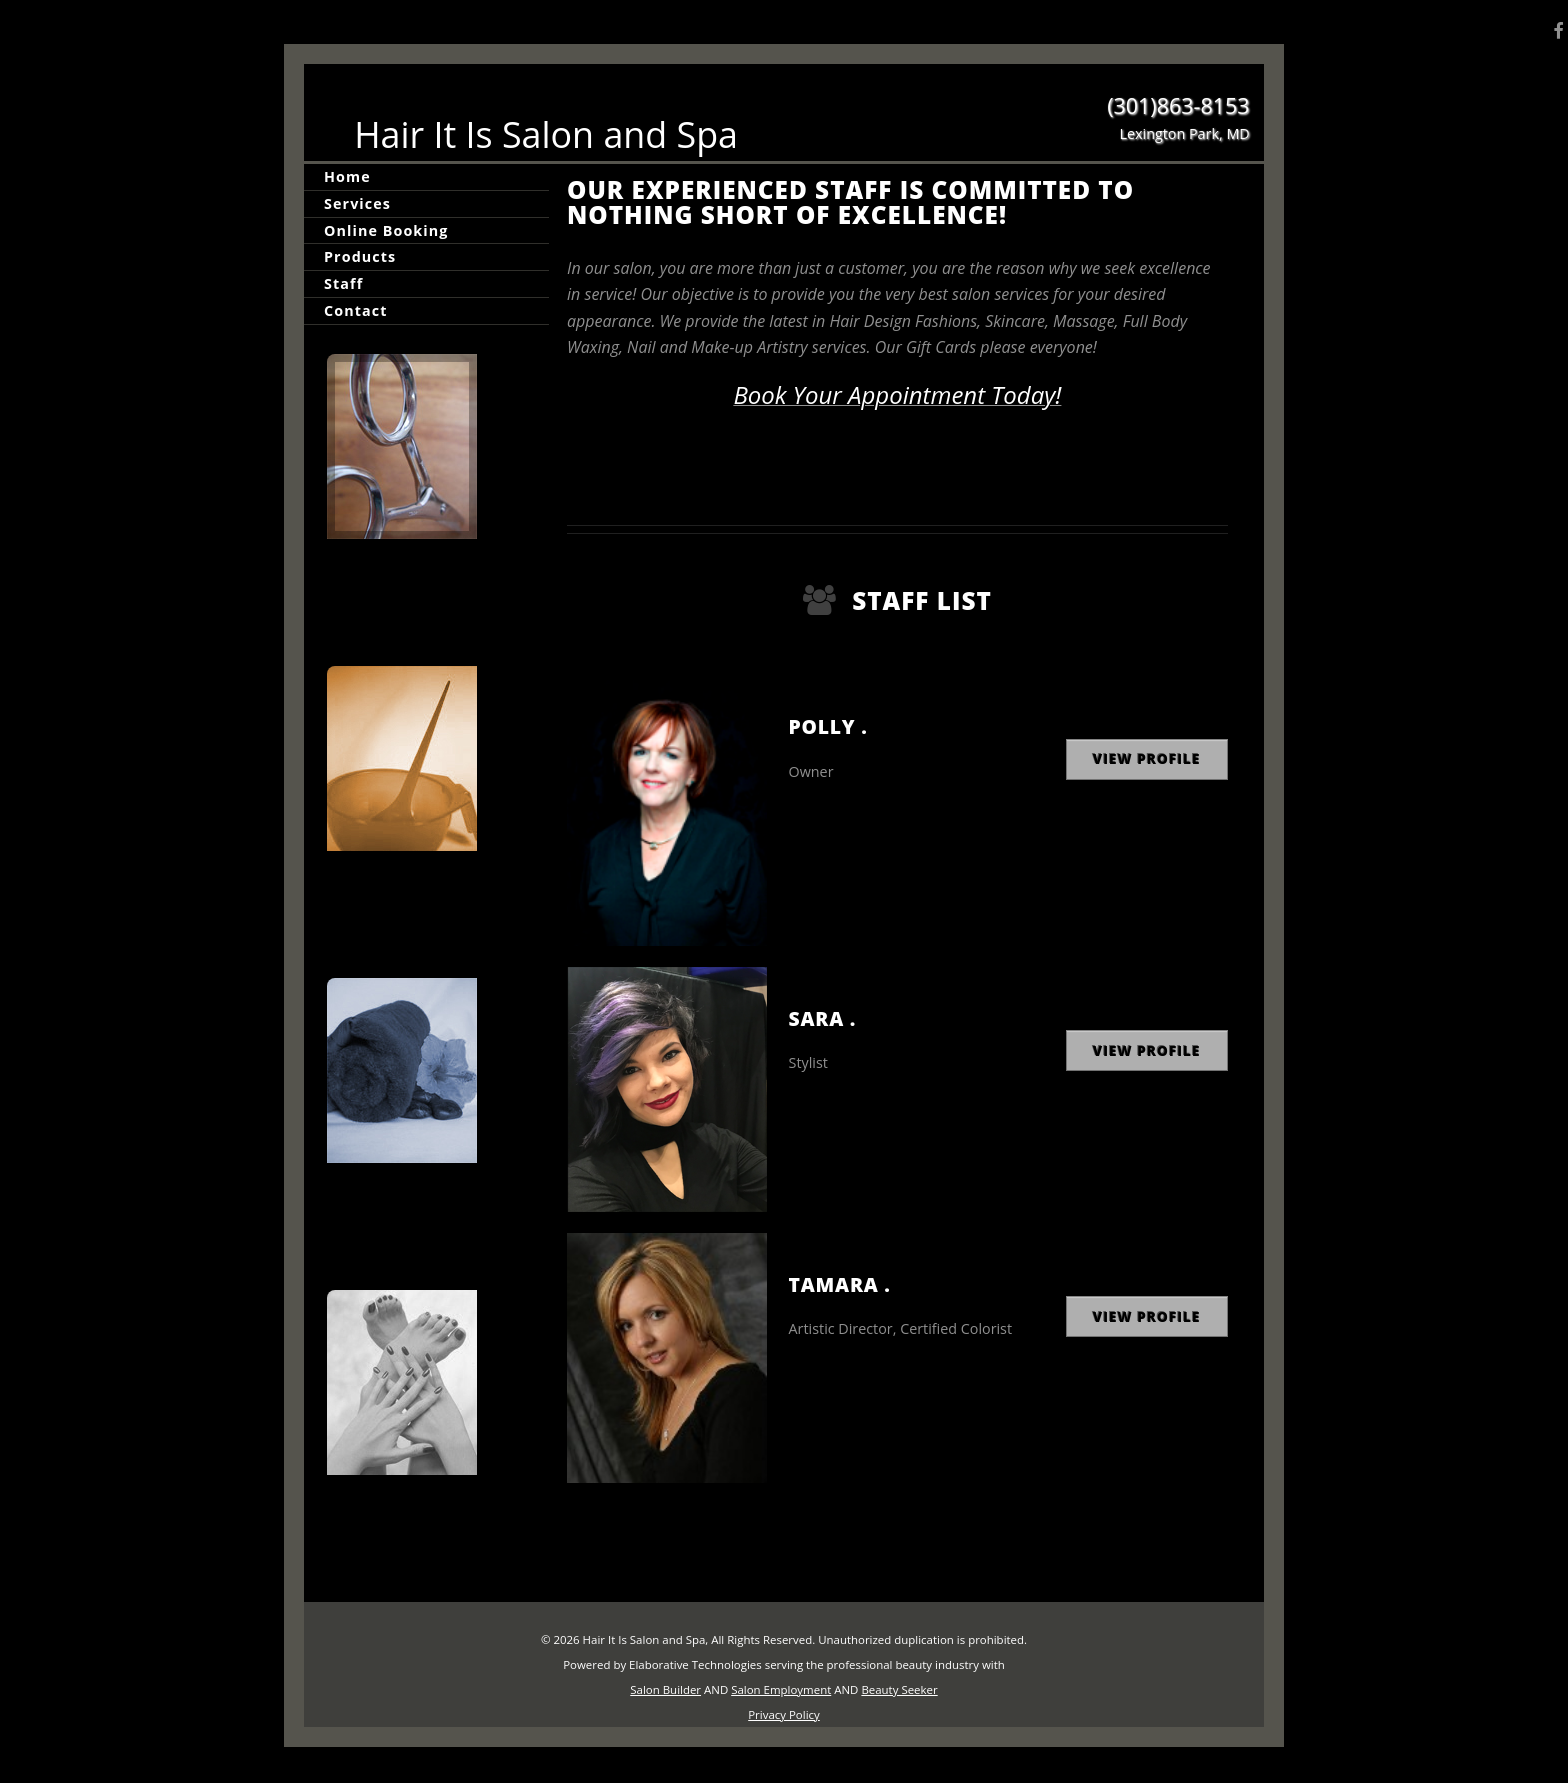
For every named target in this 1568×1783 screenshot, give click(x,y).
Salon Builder (665, 1689)
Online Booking (386, 230)
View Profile (1147, 758)
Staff (343, 283)
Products (360, 256)
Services (357, 203)
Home (347, 176)
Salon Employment (781, 1689)
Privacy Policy (784, 1714)
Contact (355, 310)
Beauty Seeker (899, 1689)
